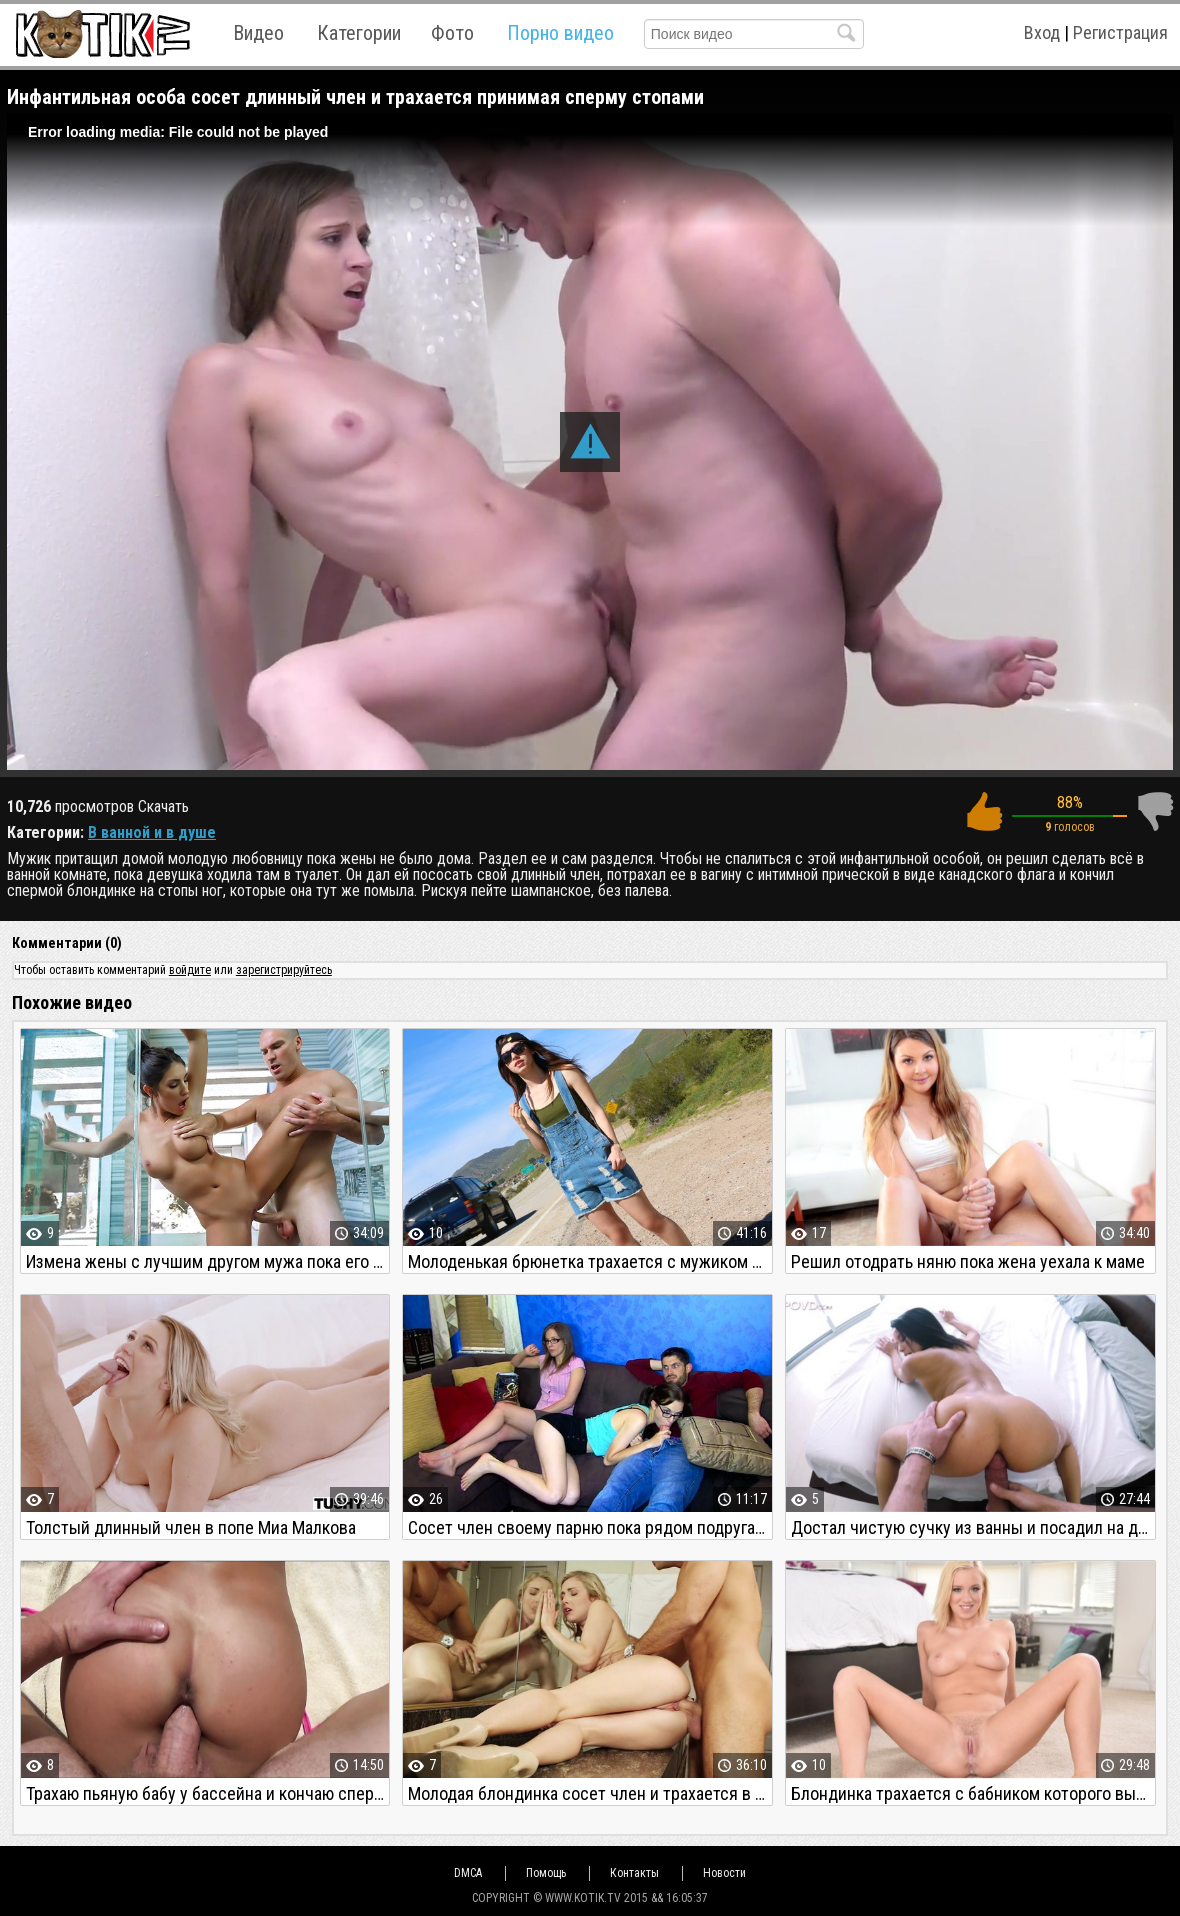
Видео (258, 33)
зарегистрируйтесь (284, 970)
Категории (359, 33)
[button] (590, 442)
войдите (190, 970)
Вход (1042, 32)
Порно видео (560, 33)
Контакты (634, 1873)
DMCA (468, 1873)
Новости (724, 1873)
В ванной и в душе (152, 832)
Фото (452, 33)
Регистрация (1120, 32)
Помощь (546, 1873)
